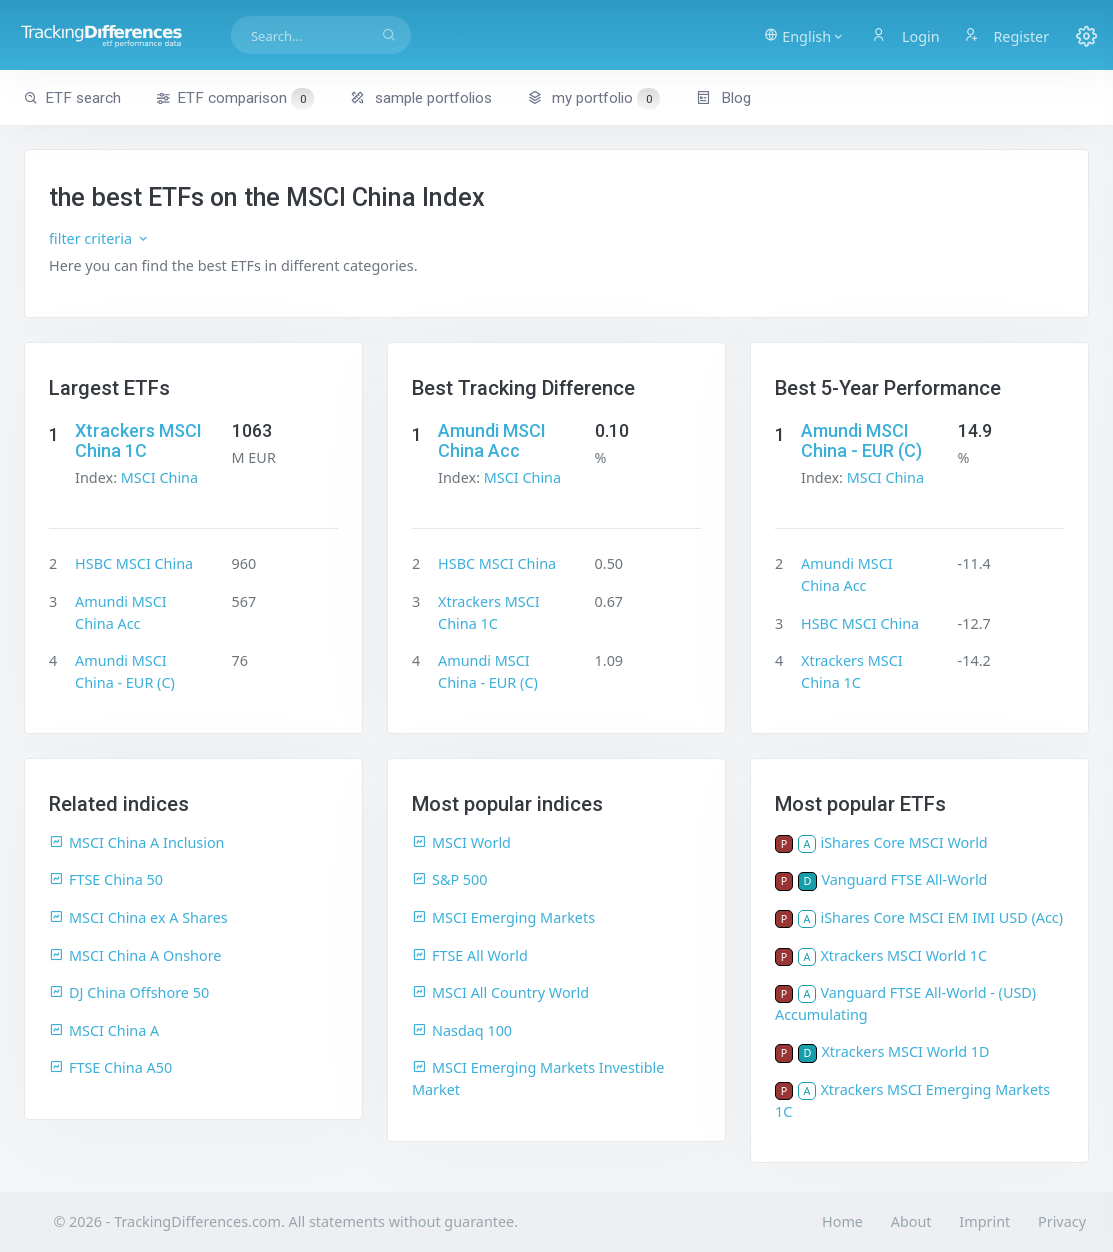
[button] (805, 35)
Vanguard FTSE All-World (904, 879)
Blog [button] (723, 98)
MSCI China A (104, 1030)
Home (842, 1221)
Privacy (1062, 1221)
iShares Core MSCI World (903, 842)
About (911, 1221)
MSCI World (461, 842)
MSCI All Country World (500, 992)
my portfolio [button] (593, 98)
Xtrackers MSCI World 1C (903, 955)
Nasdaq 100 (462, 1030)
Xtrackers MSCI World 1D (905, 1051)
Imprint (984, 1221)
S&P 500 (450, 879)
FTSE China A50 (110, 1067)
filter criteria (99, 238)
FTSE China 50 (106, 879)
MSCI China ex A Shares (138, 917)
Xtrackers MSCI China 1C (138, 440)
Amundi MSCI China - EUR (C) (861, 440)
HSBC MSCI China (134, 563)
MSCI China (159, 477)
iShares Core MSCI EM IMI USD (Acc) (941, 917)
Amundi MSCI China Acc (492, 440)
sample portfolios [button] (421, 98)
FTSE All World (470, 955)
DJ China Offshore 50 (129, 992)
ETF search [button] (72, 98)
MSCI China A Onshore (135, 955)
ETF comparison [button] (235, 99)
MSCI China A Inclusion (137, 842)
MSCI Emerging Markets (503, 917)
